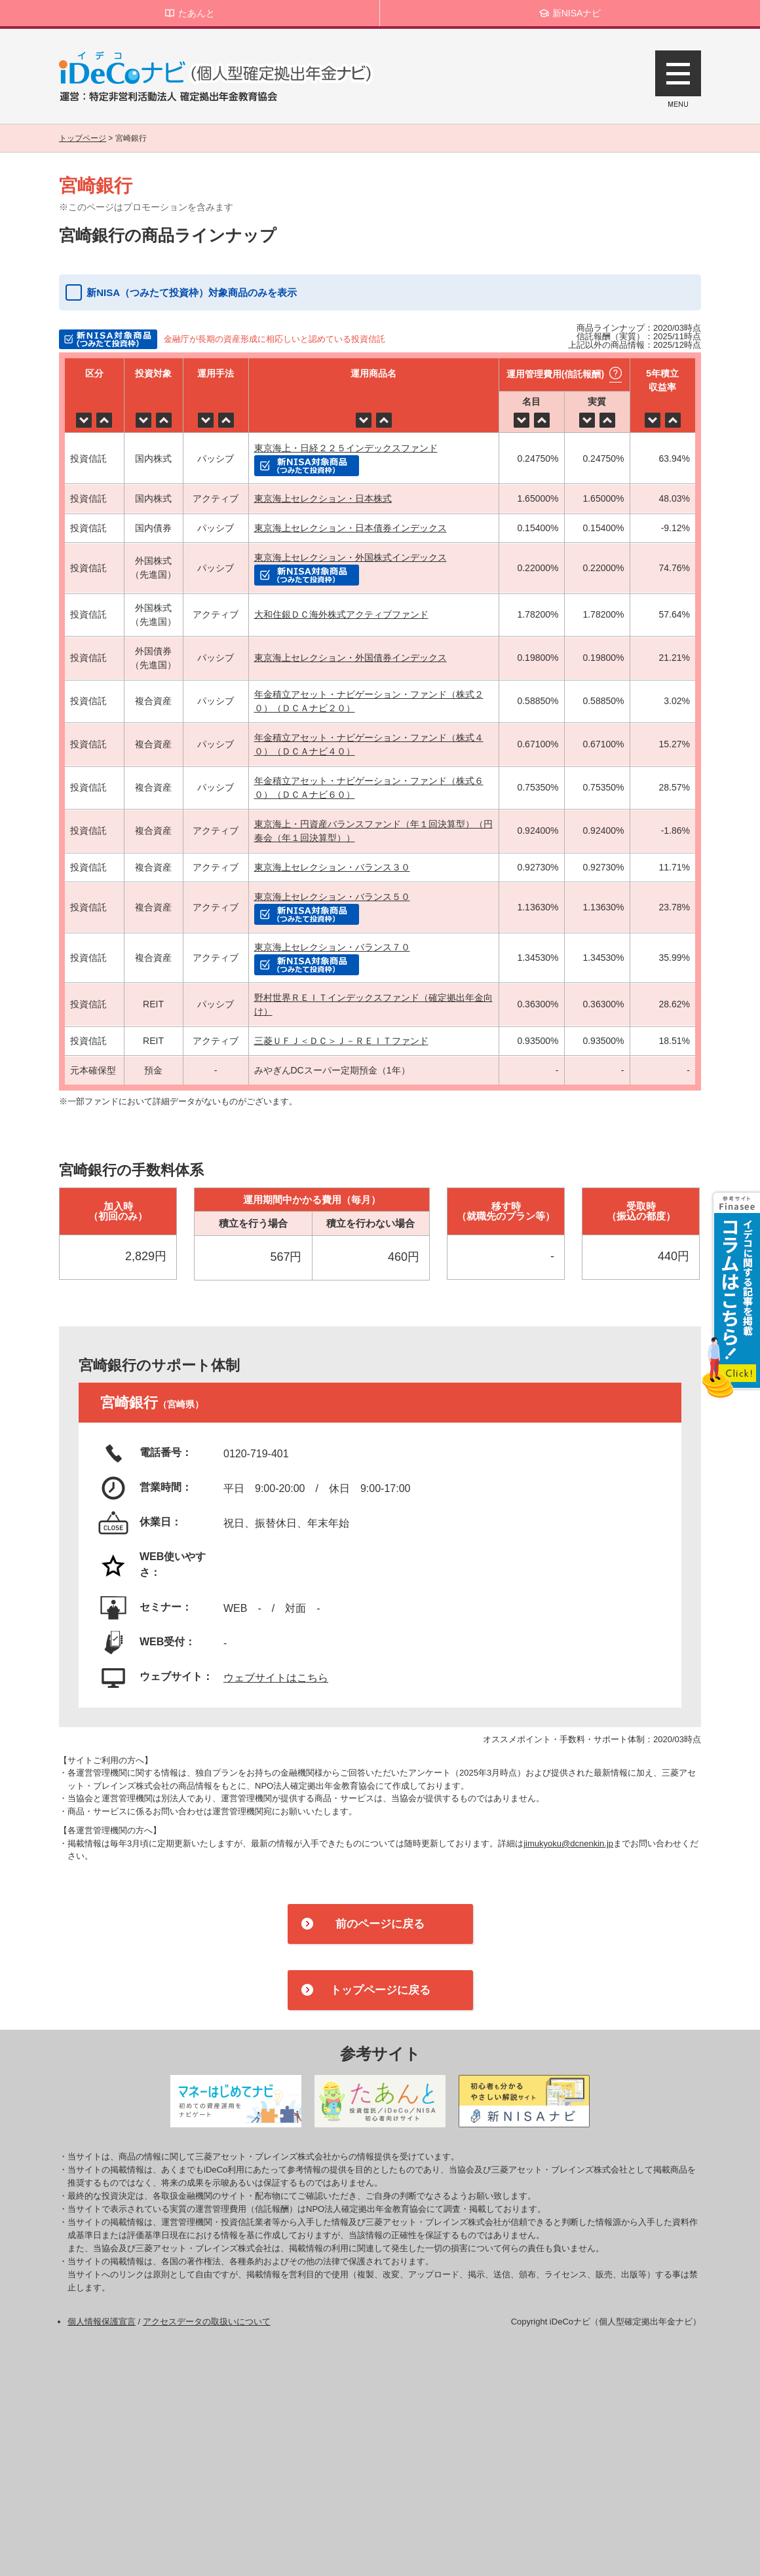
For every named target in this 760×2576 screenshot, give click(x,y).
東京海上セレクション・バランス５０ (332, 896)
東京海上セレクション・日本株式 (323, 498)
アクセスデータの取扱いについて (207, 2321)
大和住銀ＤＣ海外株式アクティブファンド (341, 614)
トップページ (82, 138)
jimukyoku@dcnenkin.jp (568, 1843)
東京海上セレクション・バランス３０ (332, 867)
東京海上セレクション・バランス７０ (332, 947)
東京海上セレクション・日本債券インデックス (350, 528)
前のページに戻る (380, 1924)
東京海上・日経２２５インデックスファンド (346, 448)
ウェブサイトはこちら (275, 1677)
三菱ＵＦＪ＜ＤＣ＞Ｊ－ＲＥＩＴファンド (341, 1041)
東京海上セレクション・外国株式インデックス (350, 557)
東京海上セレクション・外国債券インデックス (350, 657)
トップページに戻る (380, 1990)
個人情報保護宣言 (101, 2321)
